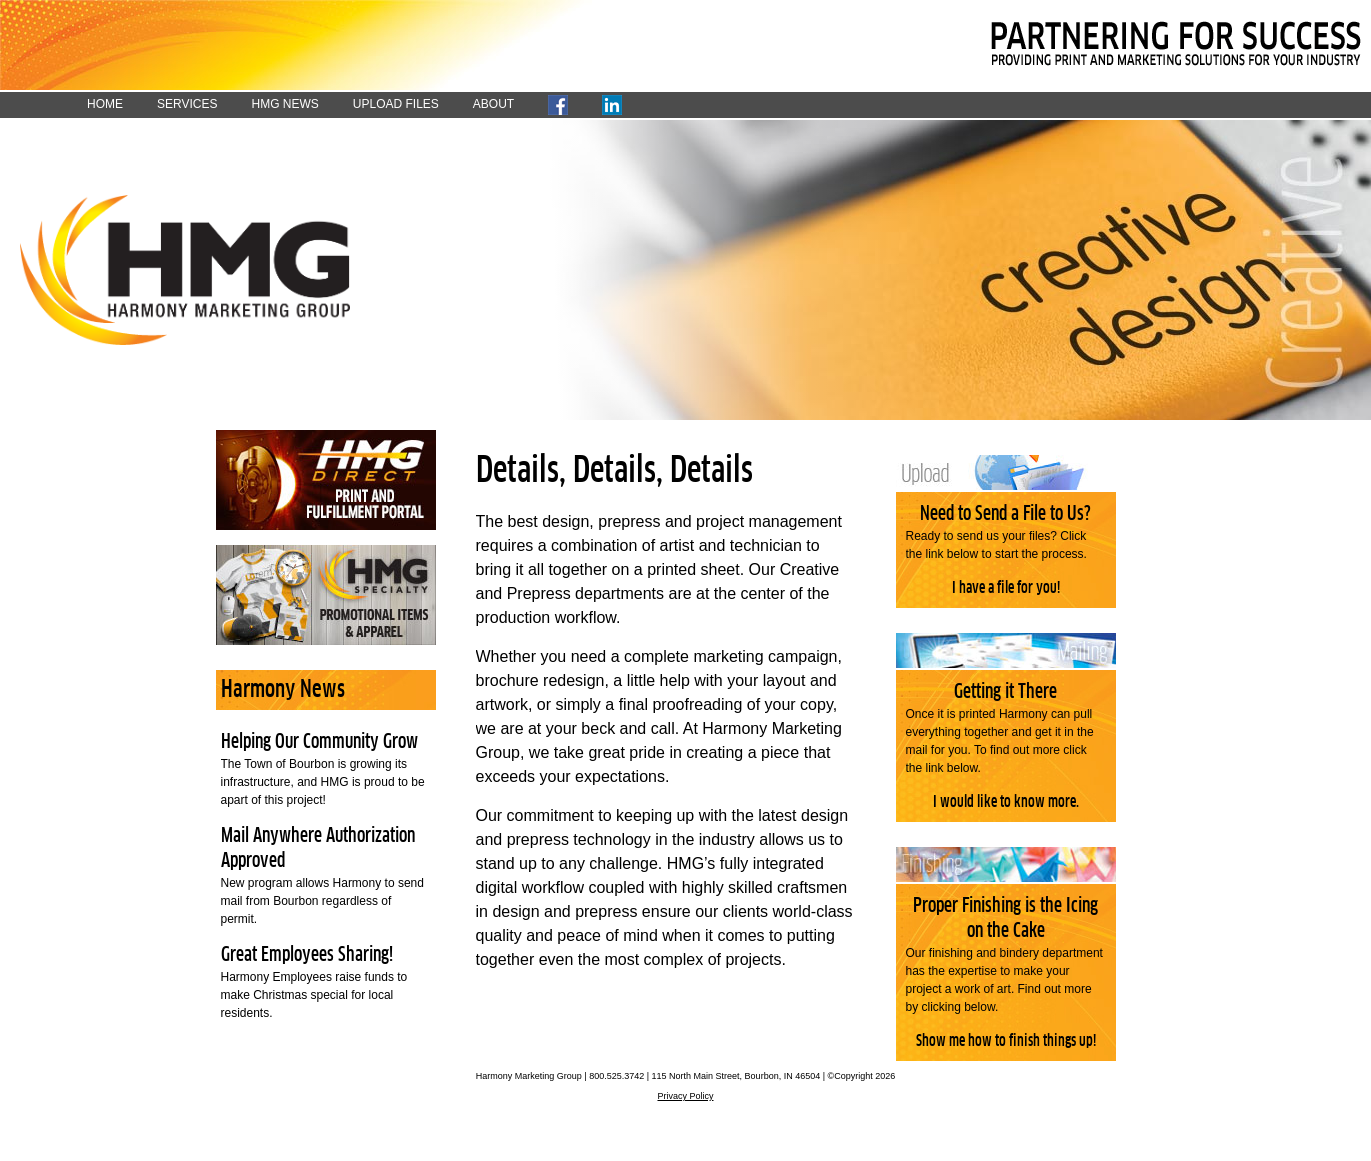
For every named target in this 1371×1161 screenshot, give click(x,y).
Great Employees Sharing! (307, 955)
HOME (105, 104)
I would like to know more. (1006, 802)
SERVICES (187, 104)
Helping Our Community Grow (319, 742)
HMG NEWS (284, 104)
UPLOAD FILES (396, 104)
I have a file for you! (1006, 588)
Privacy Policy (685, 1096)
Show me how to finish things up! (1006, 1041)
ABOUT (493, 104)
